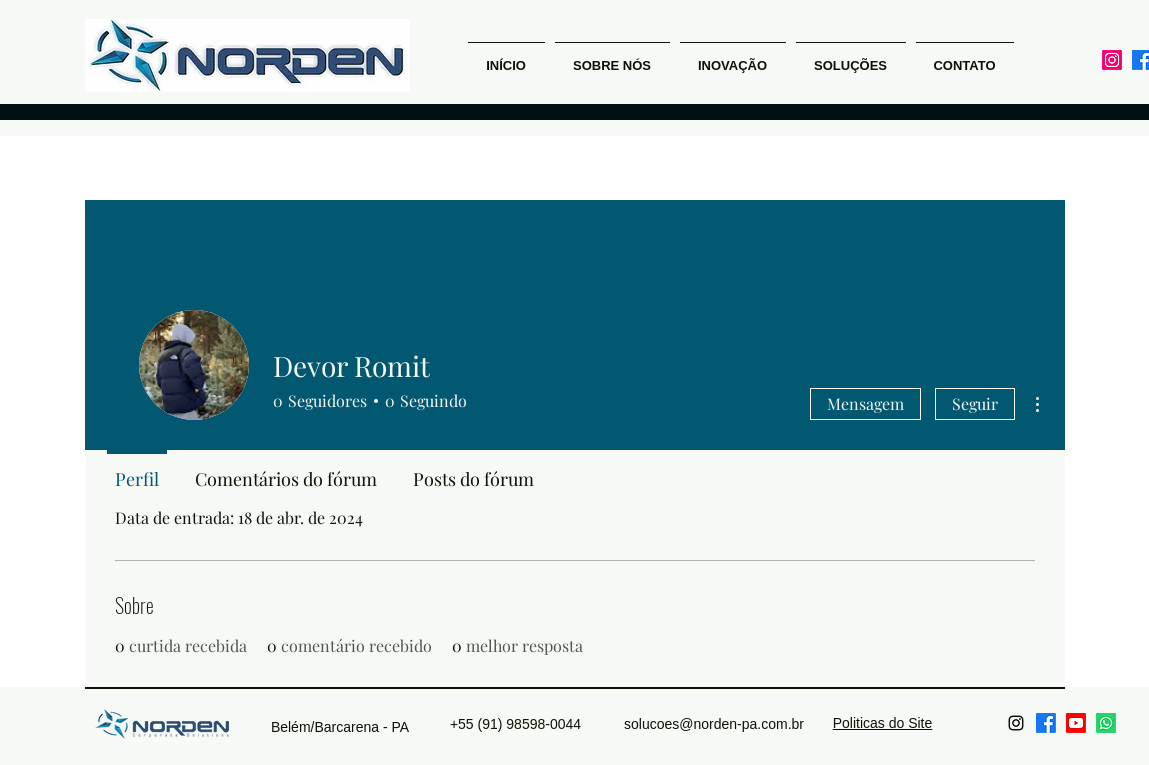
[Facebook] (1046, 723)
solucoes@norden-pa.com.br (714, 724)
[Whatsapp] (1106, 723)
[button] (733, 57)
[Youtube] (1076, 723)
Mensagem (865, 403)
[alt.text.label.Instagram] (1112, 60)
